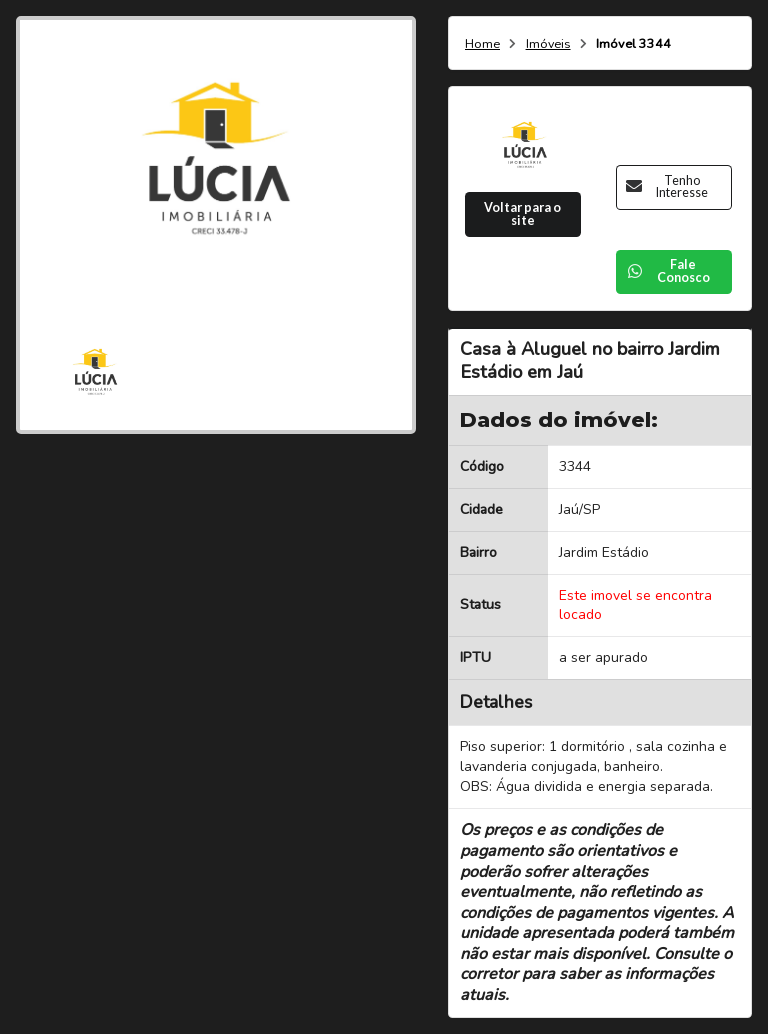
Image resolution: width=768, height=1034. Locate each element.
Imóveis (548, 44)
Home (482, 44)
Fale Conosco (668, 271)
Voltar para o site (522, 214)
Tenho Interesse (667, 187)
